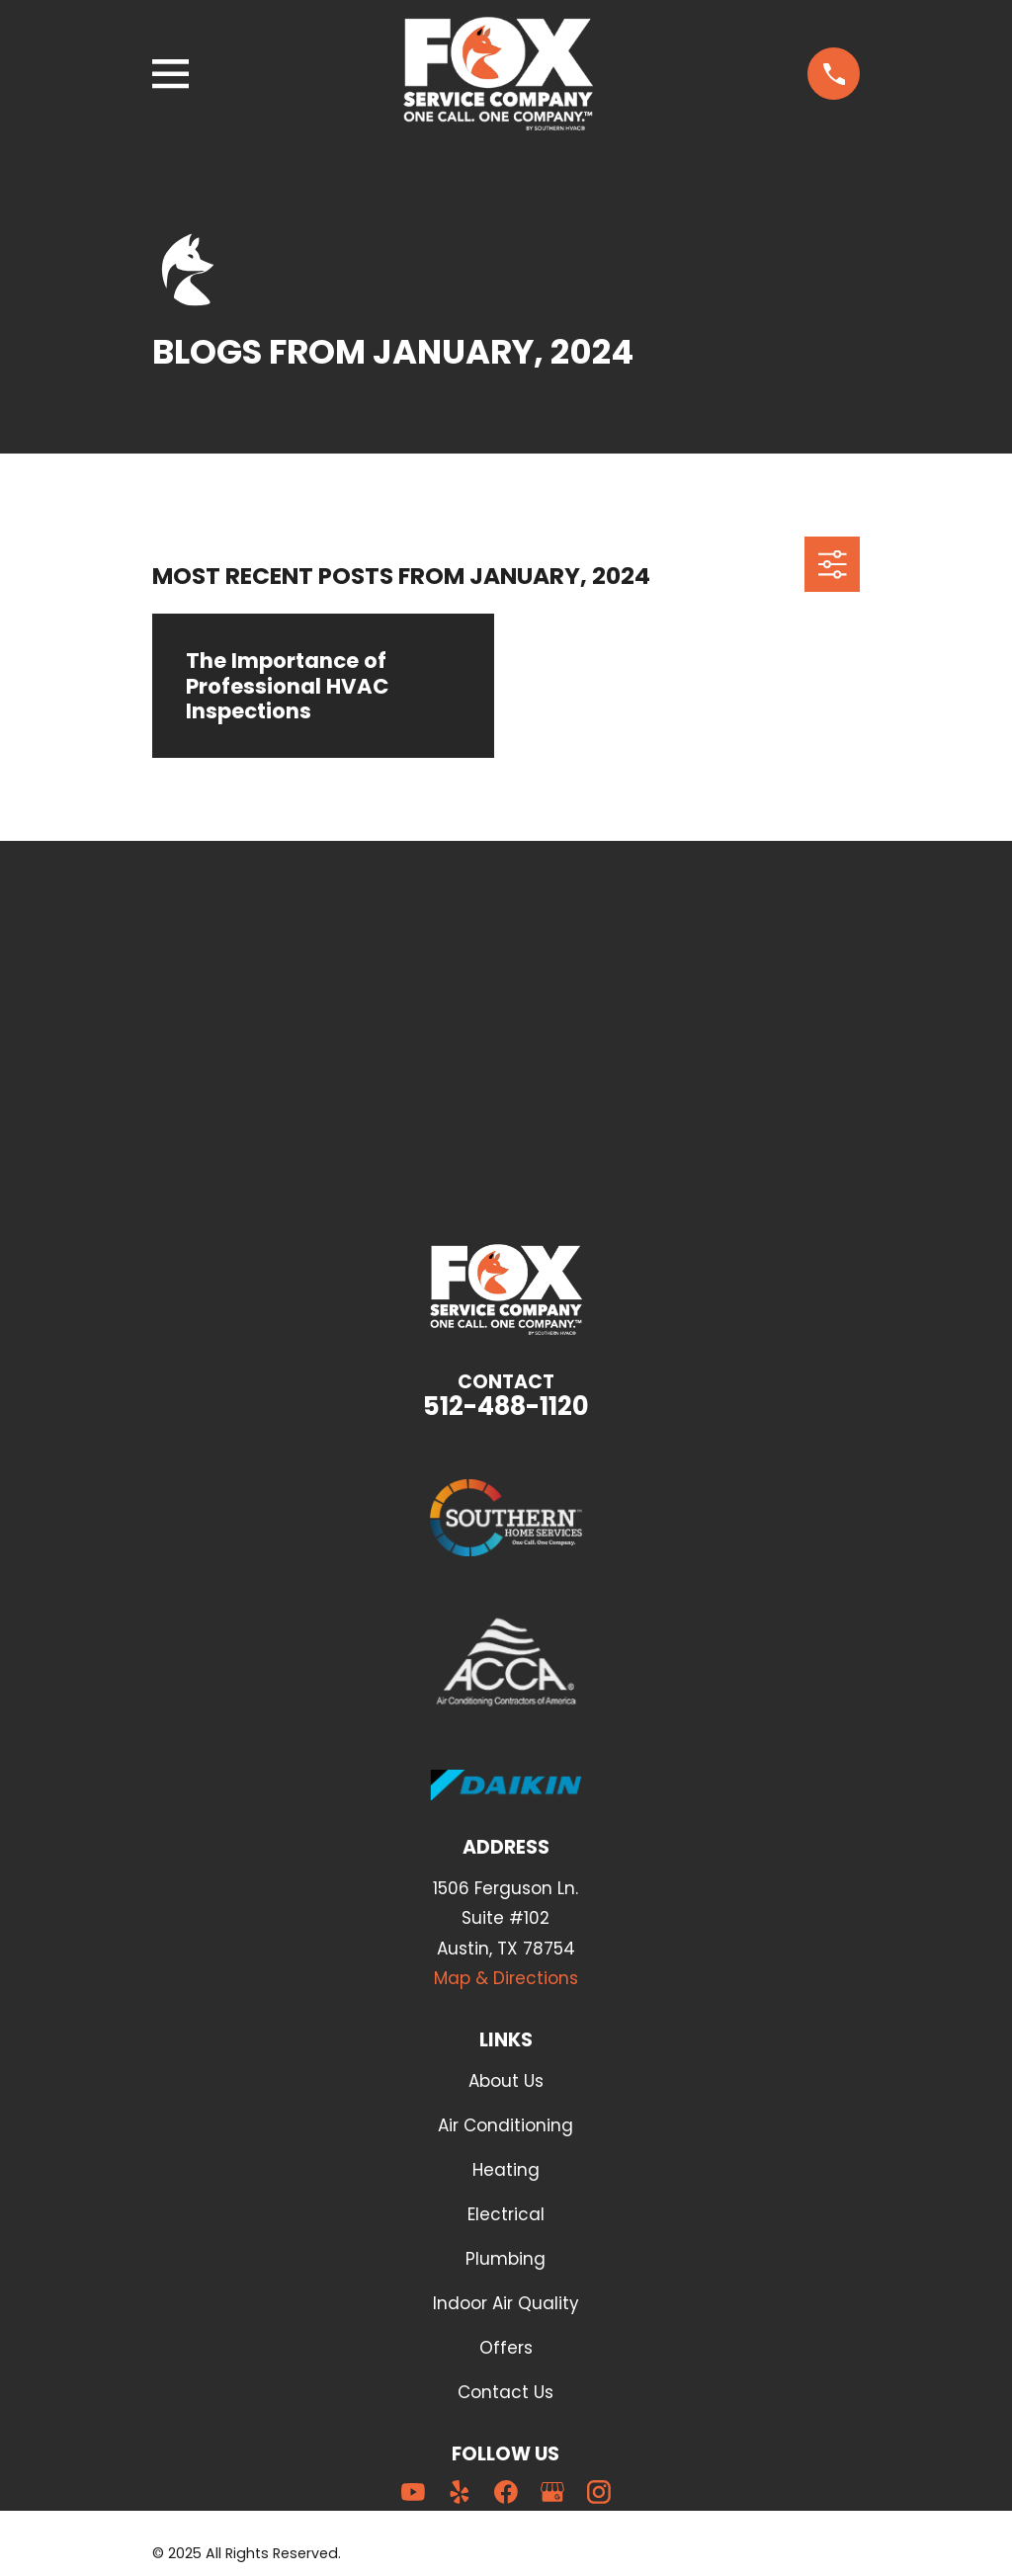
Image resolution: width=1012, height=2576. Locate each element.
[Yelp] (459, 2492)
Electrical (506, 2214)
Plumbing (505, 2259)
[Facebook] (506, 2492)
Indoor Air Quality (506, 2303)
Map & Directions (506, 1978)
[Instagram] (599, 2492)
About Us (506, 2081)
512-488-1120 (506, 1406)
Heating (506, 2170)
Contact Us (505, 2392)
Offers (506, 2348)
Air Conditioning (505, 2125)
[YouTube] (413, 2492)
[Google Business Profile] (552, 2492)
